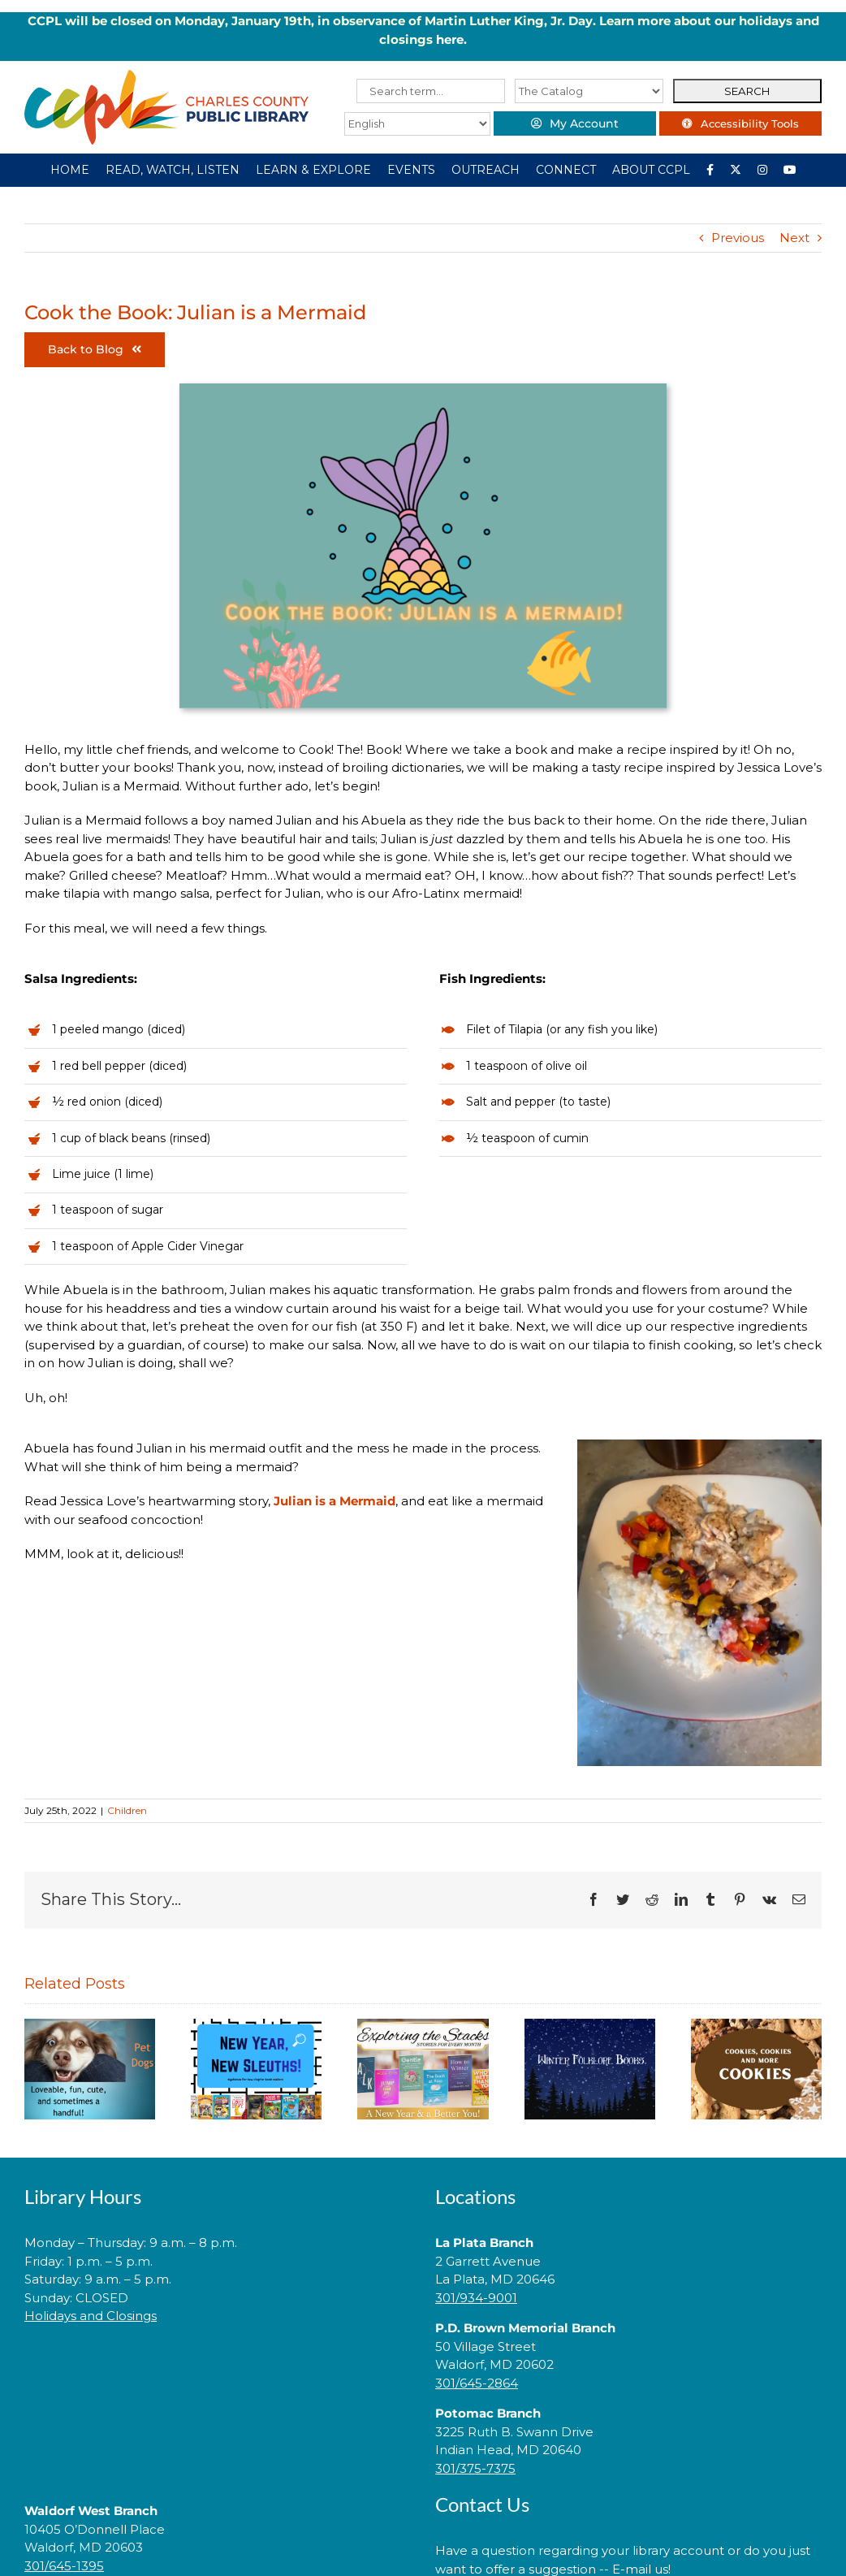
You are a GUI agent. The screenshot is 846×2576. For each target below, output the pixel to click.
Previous (737, 237)
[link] (217, 2367)
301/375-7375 (475, 2468)
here (450, 39)
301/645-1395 (64, 2566)
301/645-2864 (476, 2383)
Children (127, 1810)
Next (794, 237)
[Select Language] (417, 124)
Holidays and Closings (90, 2315)
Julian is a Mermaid (334, 1501)
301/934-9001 (476, 2297)
